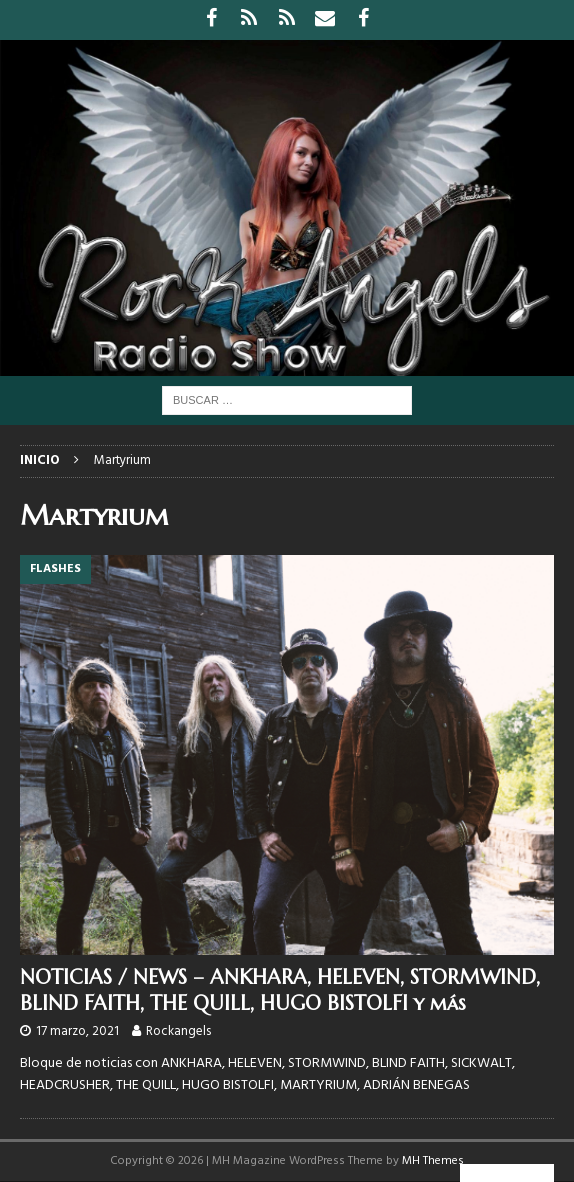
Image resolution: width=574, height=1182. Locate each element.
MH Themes (433, 1161)
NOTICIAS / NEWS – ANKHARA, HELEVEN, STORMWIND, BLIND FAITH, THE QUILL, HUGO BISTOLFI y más (280, 990)
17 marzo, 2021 (77, 1031)
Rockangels (178, 1031)
